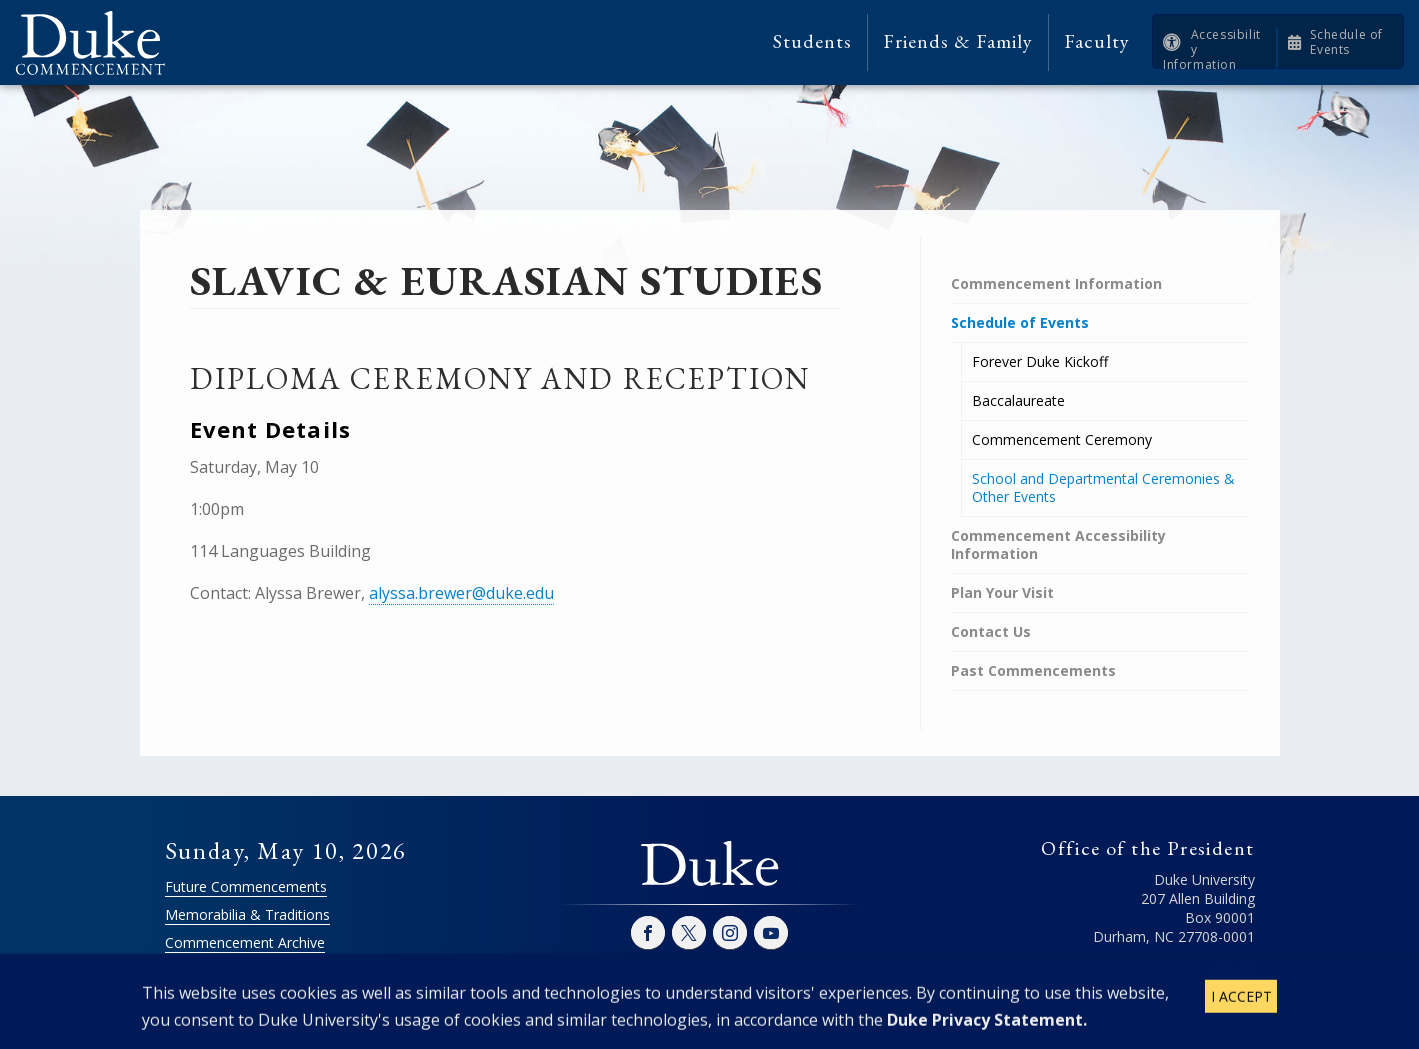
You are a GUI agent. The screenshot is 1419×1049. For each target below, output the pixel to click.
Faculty (1097, 41)
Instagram (730, 933)
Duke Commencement (97, 42)
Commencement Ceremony (1062, 439)
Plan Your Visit (1002, 592)
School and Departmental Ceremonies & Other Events (1103, 487)
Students (812, 41)
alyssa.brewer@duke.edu (461, 593)
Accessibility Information (1212, 49)
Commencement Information (1056, 283)
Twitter (689, 933)
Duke (710, 865)
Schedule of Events (1346, 42)
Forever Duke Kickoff (1040, 361)
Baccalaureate (1018, 400)
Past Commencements (1033, 670)
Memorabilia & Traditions (247, 914)
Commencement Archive (245, 942)
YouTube (771, 933)
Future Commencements (246, 886)
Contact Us (991, 631)
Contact (1229, 965)
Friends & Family (958, 41)
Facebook (648, 933)
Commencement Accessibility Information (1058, 544)
